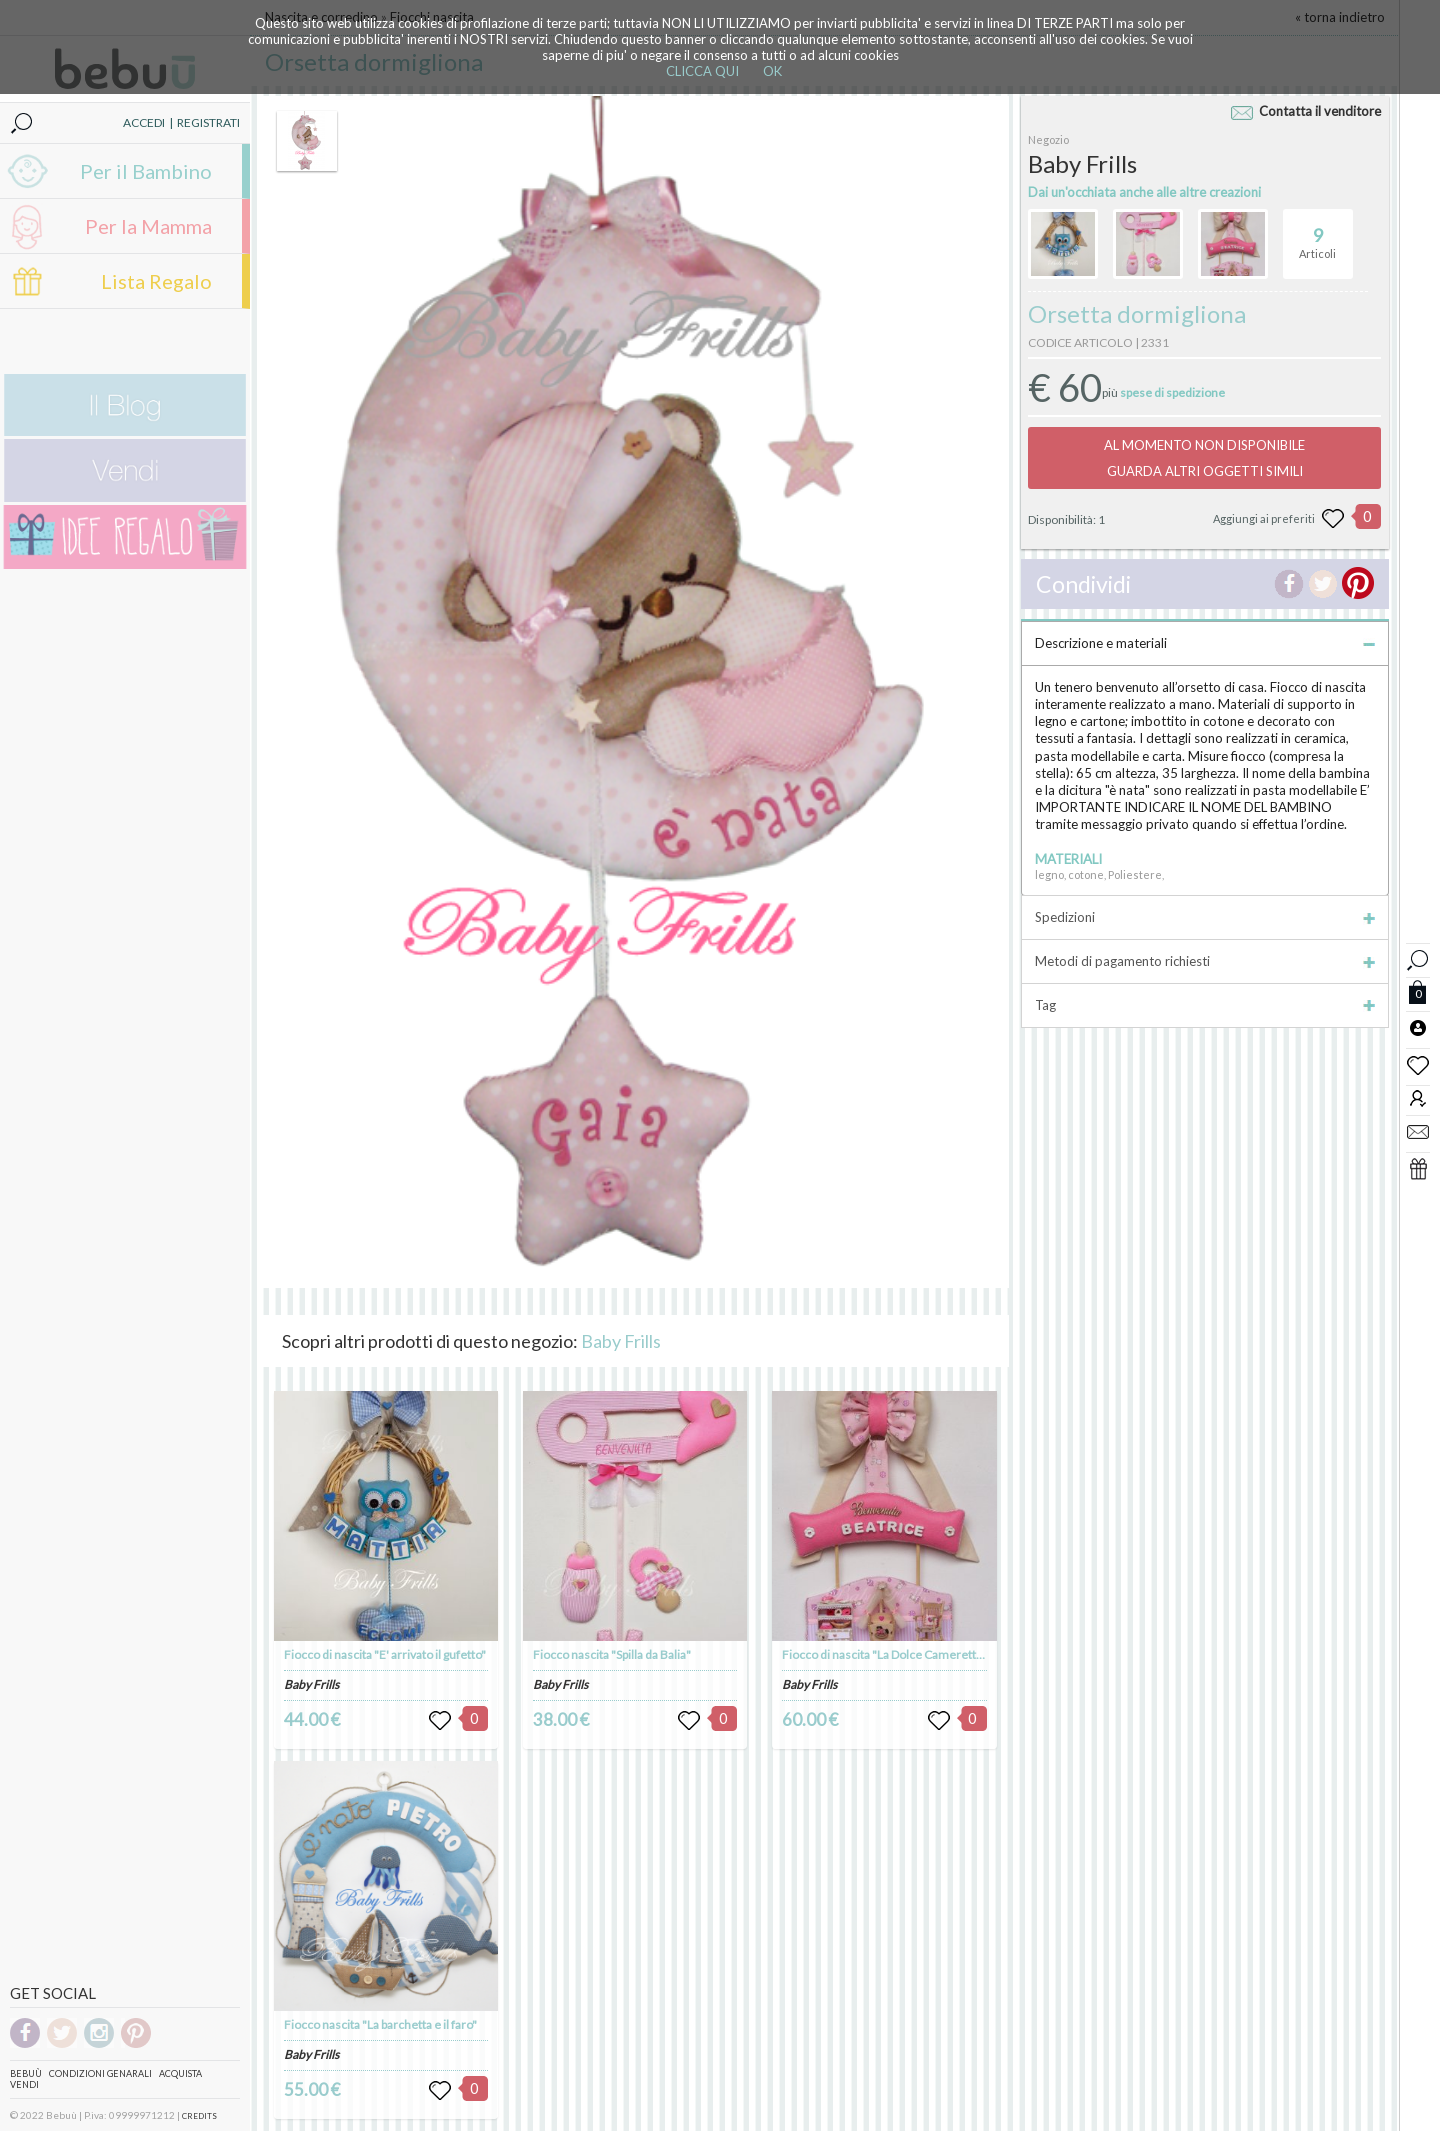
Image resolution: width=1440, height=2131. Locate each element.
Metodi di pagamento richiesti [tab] (1205, 961)
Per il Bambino (146, 171)
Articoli (1317, 235)
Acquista (180, 2073)
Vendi (24, 2084)
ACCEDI (144, 122)
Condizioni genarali (100, 2073)
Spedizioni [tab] (1205, 917)
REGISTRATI (208, 122)
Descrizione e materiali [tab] (1205, 643)
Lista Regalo (156, 281)
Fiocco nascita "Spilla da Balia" (612, 1654)
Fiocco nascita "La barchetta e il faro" (380, 2024)
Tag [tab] (1205, 1005)
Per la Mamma (148, 226)
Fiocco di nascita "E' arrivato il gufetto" (385, 1654)
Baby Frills (621, 1341)
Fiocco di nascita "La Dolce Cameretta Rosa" (898, 1654)
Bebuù (26, 2073)
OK (772, 71)
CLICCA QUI (702, 71)
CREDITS (199, 2116)
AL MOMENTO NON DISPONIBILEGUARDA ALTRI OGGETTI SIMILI (1204, 458)
